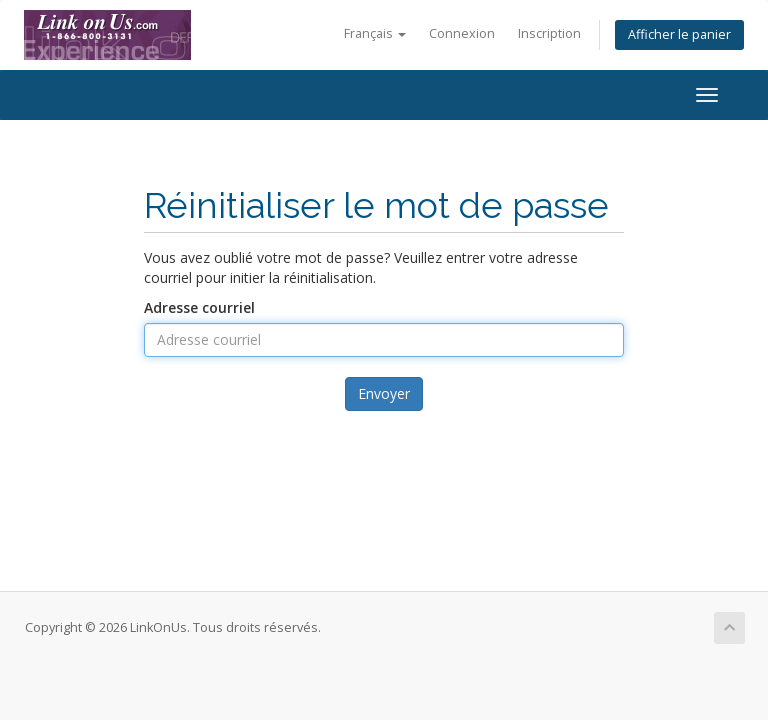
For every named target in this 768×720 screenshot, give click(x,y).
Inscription (549, 33)
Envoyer (384, 393)
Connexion (462, 33)
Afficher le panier (679, 34)
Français (375, 33)
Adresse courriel (199, 307)
